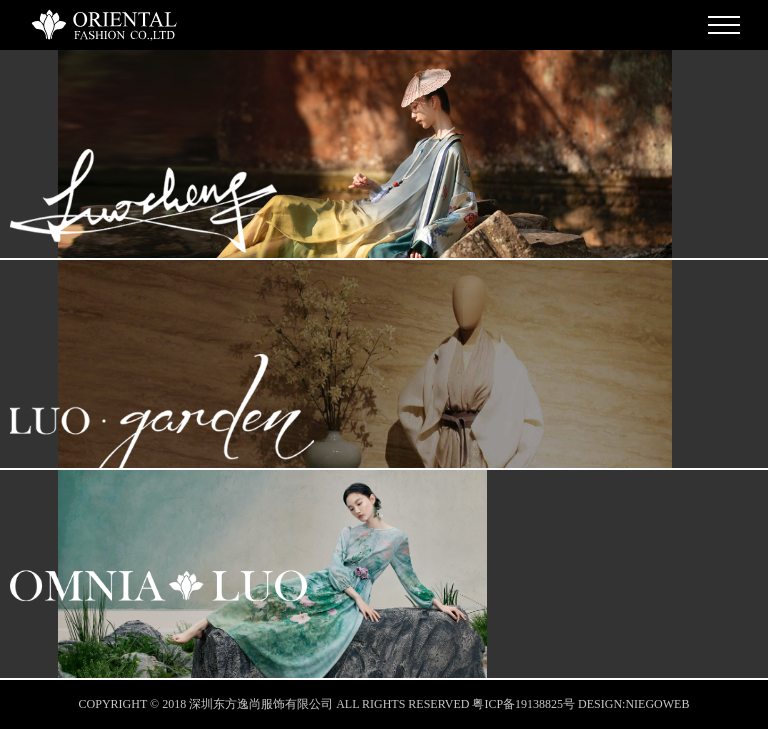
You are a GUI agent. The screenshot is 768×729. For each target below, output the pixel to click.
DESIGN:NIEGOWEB (633, 704)
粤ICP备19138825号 (523, 704)
